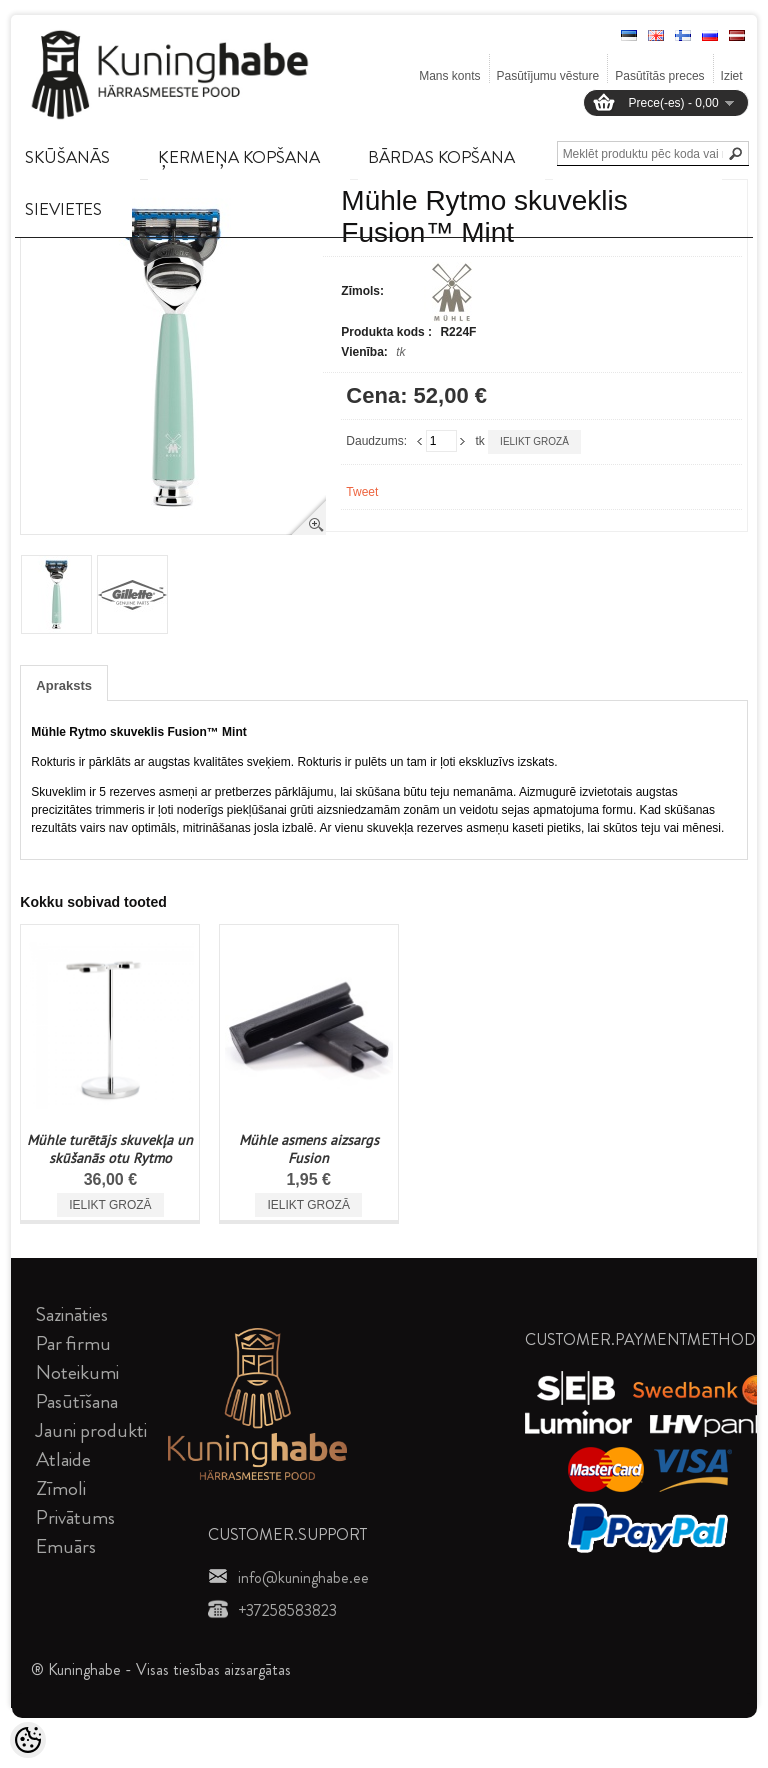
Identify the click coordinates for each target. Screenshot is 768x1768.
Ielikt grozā (534, 441)
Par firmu (73, 1343)
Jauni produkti (91, 1430)
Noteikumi (77, 1372)
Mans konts (449, 76)
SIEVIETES (63, 209)
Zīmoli (61, 1488)
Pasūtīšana (77, 1401)
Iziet (732, 76)
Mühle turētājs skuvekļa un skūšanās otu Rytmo (110, 1149)
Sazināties (72, 1314)
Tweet (362, 492)
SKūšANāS (67, 157)
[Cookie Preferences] (28, 1740)
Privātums (75, 1517)
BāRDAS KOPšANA (441, 157)
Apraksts (64, 685)
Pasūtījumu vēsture (548, 76)
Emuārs (66, 1546)
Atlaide (63, 1459)
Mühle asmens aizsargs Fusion (309, 1149)
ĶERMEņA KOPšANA (239, 157)
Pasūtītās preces (659, 76)
